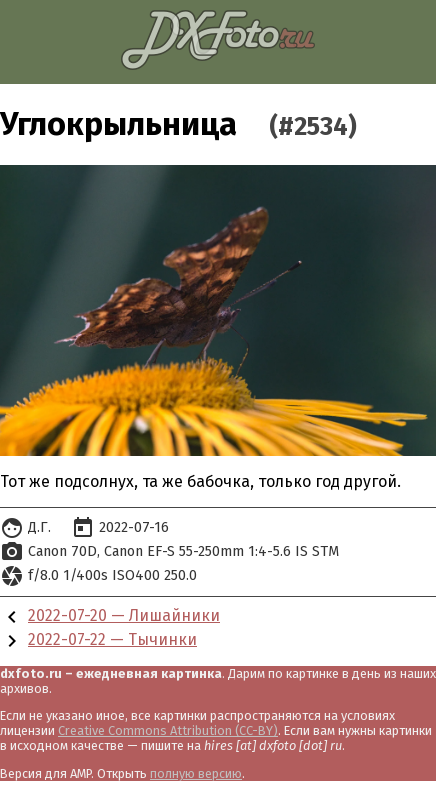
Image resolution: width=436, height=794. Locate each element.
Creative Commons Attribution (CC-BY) (168, 730)
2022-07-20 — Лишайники (124, 615)
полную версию (196, 773)
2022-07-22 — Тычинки (112, 639)
